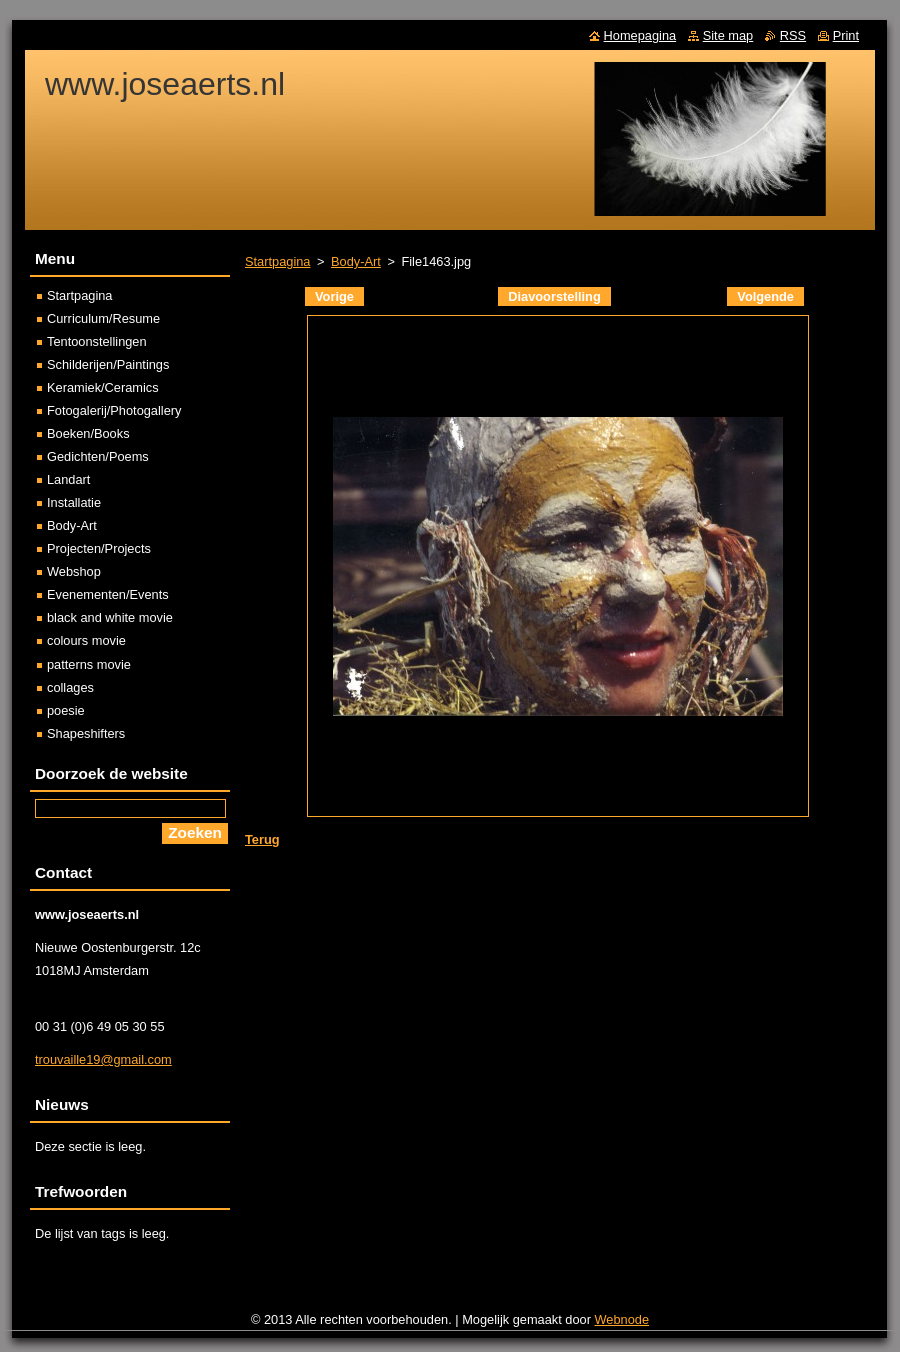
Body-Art (356, 261)
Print (846, 35)
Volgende (765, 296)
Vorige (334, 296)
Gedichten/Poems (98, 456)
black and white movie (110, 617)
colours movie (86, 640)
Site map (728, 35)
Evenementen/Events (108, 594)
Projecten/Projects (99, 548)
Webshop (74, 571)
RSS (793, 35)
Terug (262, 839)
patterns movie (89, 664)
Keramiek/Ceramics (103, 387)
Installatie (74, 502)
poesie (66, 710)
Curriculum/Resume (103, 318)
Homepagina (640, 35)
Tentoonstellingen (97, 341)
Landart (68, 479)
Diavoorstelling (554, 296)
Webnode (622, 1319)
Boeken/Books (88, 433)
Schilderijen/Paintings (108, 364)
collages (70, 687)
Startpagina (277, 261)
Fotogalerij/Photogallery (114, 410)
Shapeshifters (86, 733)
